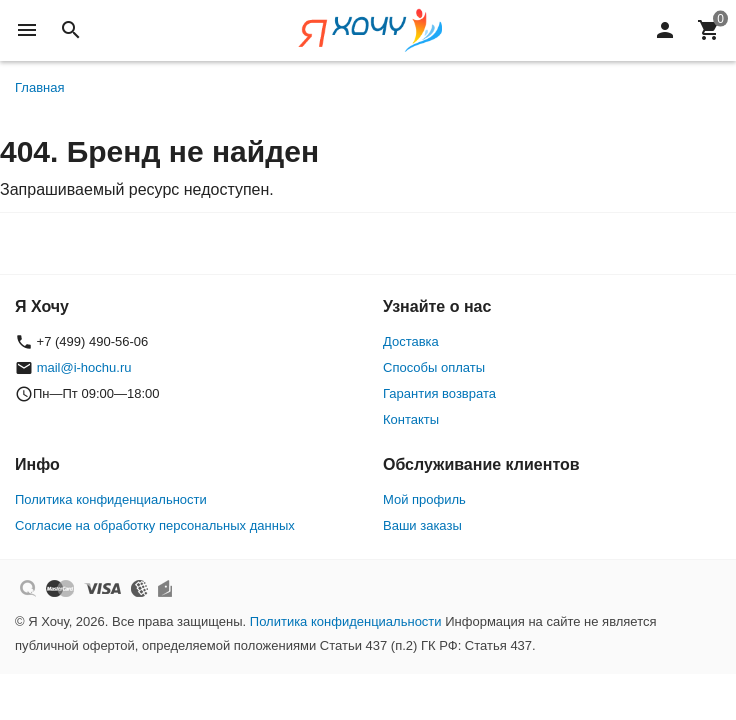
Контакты (411, 419)
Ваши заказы (422, 525)
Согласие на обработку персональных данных (155, 525)
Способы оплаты (434, 367)
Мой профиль (424, 499)
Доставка (411, 341)
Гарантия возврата (439, 393)
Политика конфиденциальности (111, 499)
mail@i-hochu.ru (84, 367)
